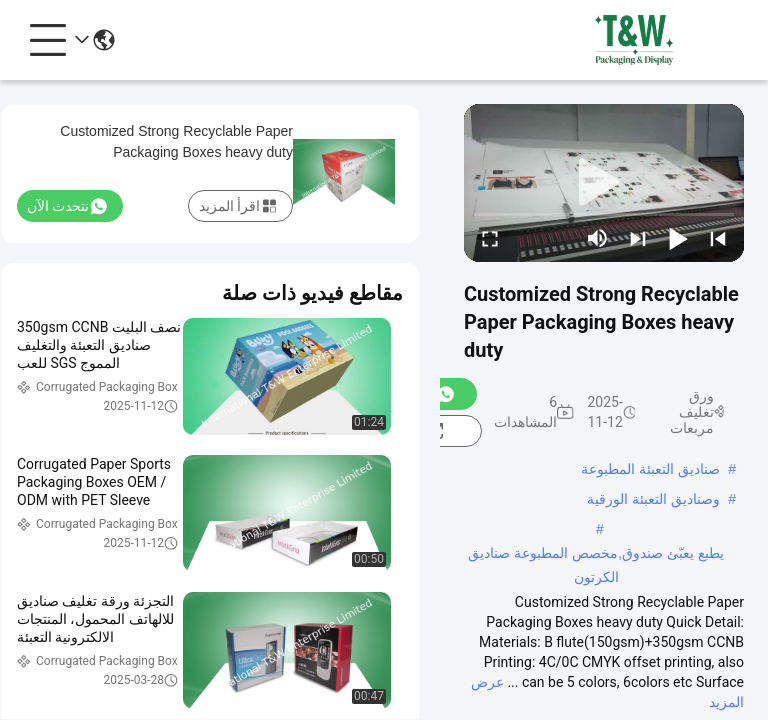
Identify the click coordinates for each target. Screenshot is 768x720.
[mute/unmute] (598, 238)
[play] (604, 183)
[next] (638, 238)
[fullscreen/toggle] (490, 238)
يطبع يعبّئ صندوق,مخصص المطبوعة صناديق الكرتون (595, 555)
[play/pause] (678, 238)
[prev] (718, 238)
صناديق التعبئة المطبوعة (650, 469)
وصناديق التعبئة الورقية (653, 499)
